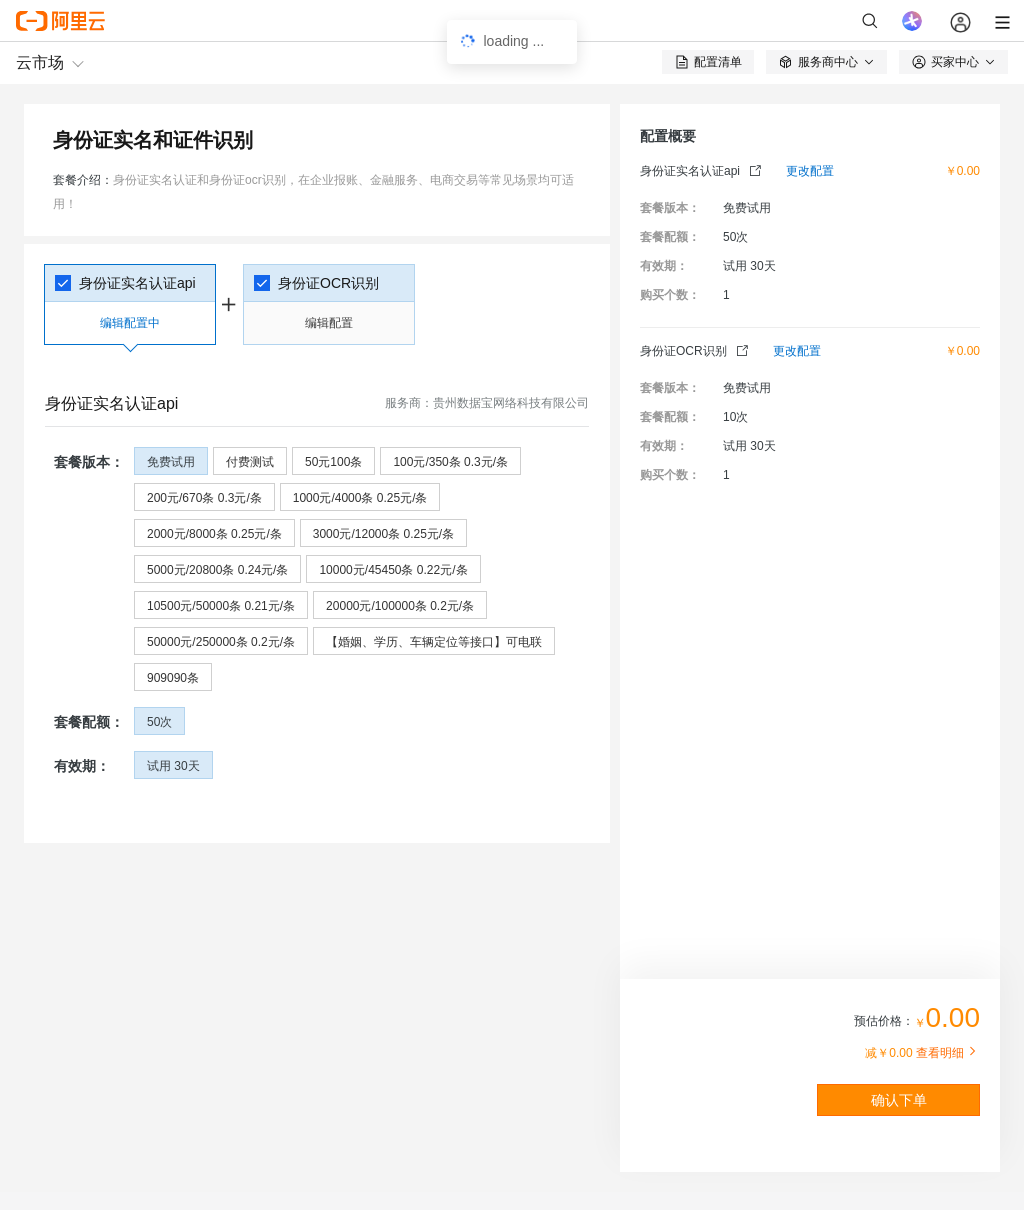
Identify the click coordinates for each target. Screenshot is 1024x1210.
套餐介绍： (83, 180)
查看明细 (948, 1053)
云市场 (40, 62)
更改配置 (810, 171)
